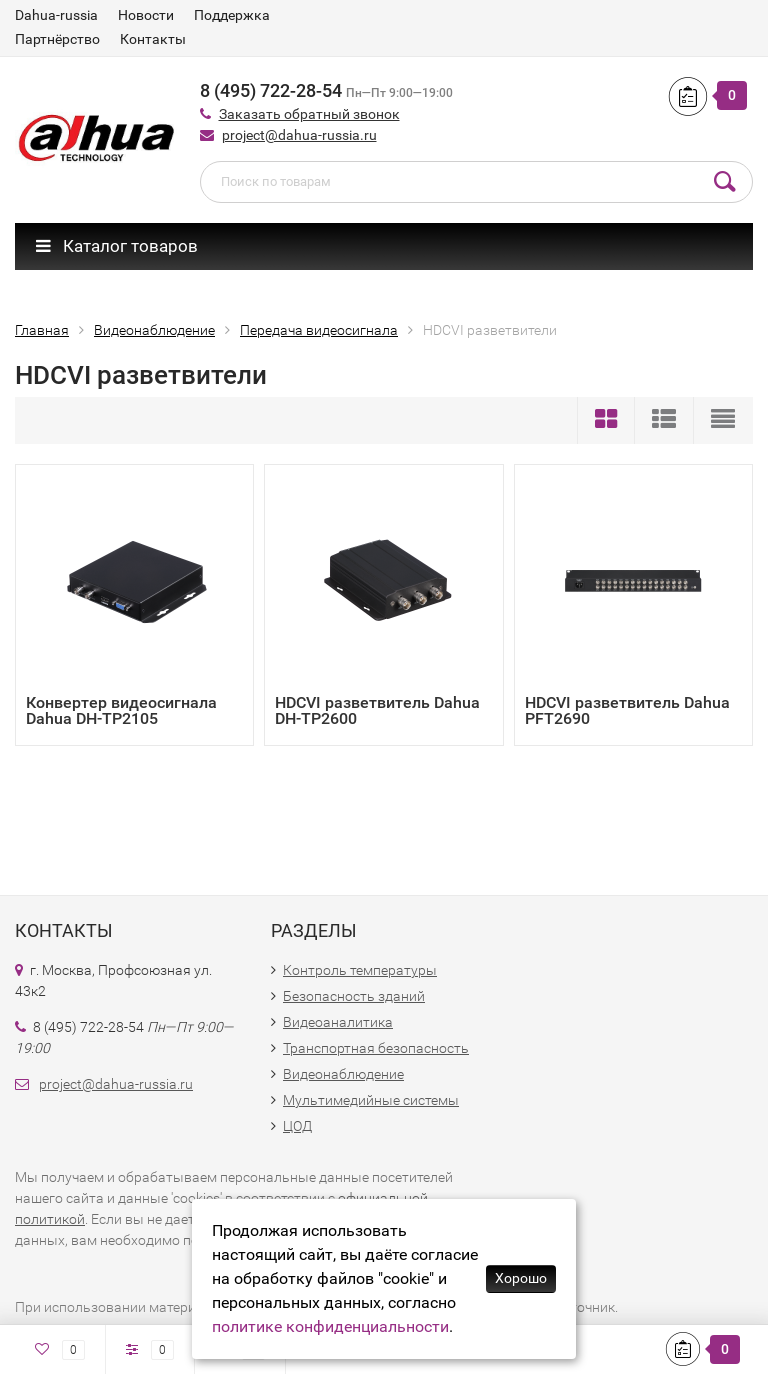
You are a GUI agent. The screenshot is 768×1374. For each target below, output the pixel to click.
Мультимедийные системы (371, 1100)
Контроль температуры (360, 970)
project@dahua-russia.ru (299, 135)
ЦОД (297, 1126)
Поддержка (232, 15)
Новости (146, 15)
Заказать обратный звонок (309, 114)
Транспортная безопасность (376, 1048)
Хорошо (521, 1278)
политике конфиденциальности (330, 1326)
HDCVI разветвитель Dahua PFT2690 (627, 710)
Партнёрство (57, 39)
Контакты (153, 39)
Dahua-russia (56, 15)
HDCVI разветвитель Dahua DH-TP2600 (377, 710)
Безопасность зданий (354, 996)
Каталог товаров (117, 246)
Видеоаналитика (338, 1022)
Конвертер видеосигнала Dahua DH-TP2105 (121, 710)
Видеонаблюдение (343, 1074)
